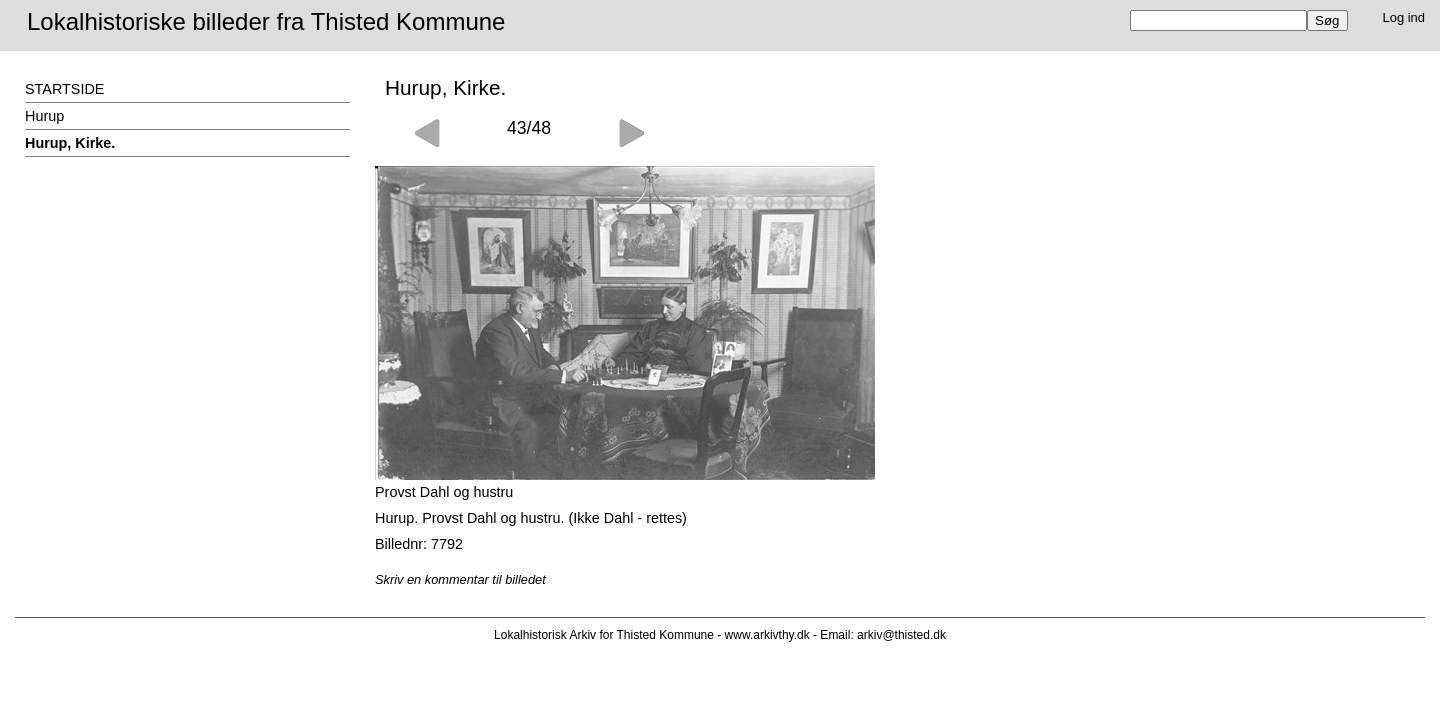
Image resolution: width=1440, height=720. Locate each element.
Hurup (44, 116)
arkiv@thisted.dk (901, 635)
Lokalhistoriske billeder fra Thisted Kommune (266, 21)
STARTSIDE (64, 89)
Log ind (1404, 17)
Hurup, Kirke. (70, 143)
